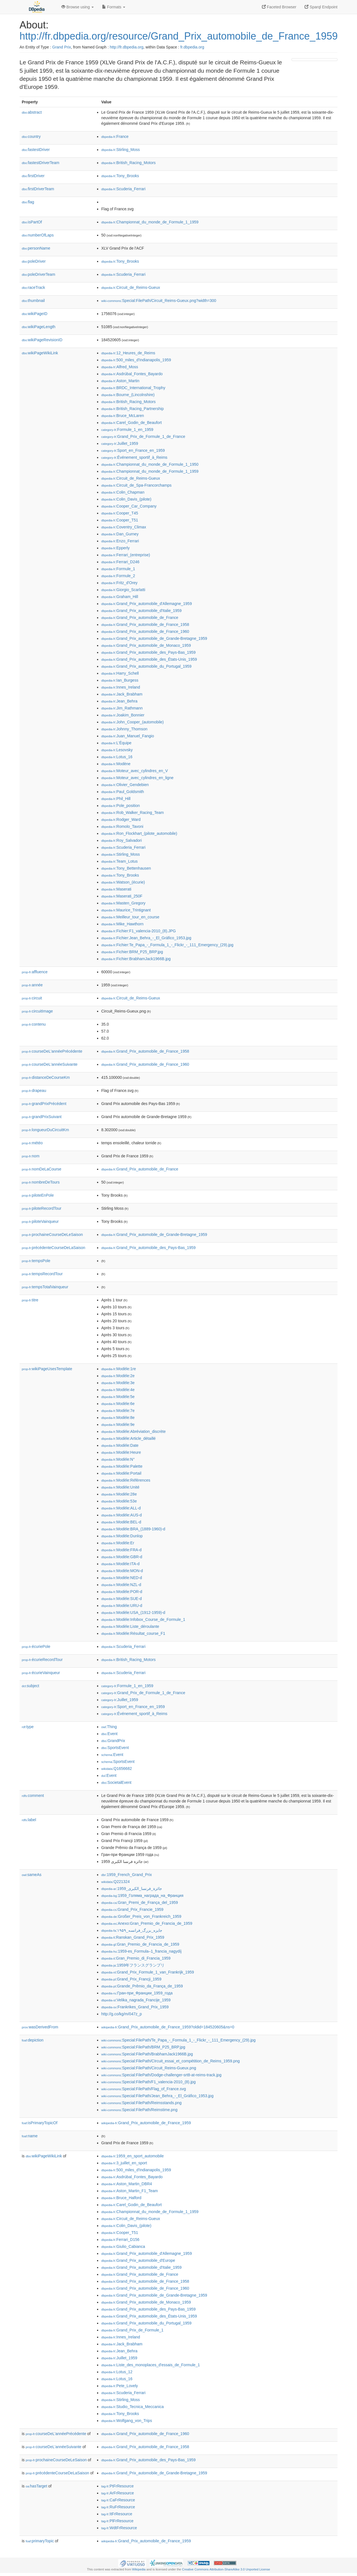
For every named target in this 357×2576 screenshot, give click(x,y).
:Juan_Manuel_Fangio (127, 736)
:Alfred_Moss (119, 367)
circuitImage (37, 1011)
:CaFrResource (118, 2500)
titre (30, 1300)
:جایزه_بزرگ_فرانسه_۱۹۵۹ (131, 1930)
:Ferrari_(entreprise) (125, 555)
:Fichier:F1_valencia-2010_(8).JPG (138, 931)
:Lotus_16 (116, 757)
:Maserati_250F (122, 896)
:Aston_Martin (120, 381)
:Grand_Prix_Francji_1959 (131, 1979)
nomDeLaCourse (41, 1169)
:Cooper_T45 (119, 513)
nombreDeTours (41, 1182)
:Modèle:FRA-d (121, 1550)
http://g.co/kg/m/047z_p (121, 2014)
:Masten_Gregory (123, 903)
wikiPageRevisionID (42, 340)
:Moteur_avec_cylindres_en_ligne (137, 777)
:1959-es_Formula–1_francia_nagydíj (141, 1951)
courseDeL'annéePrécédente (52, 1051)
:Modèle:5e (118, 1396)
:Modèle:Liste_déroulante (130, 1626)
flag (28, 202)
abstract (32, 112)
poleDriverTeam (38, 274)
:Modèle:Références (125, 1480)
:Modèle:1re (118, 1369)
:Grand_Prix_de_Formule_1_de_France (143, 436)
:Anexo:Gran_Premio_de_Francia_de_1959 (146, 1923)
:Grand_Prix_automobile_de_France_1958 (145, 624)
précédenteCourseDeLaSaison (53, 1247)
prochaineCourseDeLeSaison (52, 1234)
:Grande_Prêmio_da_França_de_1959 (142, 1986)
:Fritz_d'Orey (119, 582)
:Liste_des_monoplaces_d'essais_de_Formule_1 (150, 2365)
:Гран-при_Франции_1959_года (137, 1993)
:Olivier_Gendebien (125, 784)
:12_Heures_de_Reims (128, 353)
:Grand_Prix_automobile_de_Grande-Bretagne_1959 (154, 638)
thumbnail (33, 300)
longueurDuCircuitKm (45, 1130)
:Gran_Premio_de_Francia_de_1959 (140, 1944)
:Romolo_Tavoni (122, 826)
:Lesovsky (117, 750)
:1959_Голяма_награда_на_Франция (142, 1895)
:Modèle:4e (118, 1389)
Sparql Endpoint (321, 7)
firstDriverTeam (38, 189)
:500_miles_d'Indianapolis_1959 (136, 360)
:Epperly (115, 548)
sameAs (31, 1874)
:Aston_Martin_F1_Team (129, 2191)
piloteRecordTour (41, 1208)
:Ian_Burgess (119, 680)
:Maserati (116, 889)
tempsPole (36, 1260)
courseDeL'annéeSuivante (50, 1064)
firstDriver (33, 176)
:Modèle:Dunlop (122, 1536)
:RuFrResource (118, 2507)
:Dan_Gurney (120, 534)
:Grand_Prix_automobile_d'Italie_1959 (141, 610)
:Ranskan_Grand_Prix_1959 (132, 1937)
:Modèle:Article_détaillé (128, 1438)
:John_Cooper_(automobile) (132, 722)
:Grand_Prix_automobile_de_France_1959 (146, 2123)
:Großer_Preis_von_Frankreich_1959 (141, 1916)
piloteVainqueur (40, 1221)
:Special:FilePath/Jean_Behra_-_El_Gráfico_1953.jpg (157, 2096)
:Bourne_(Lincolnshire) (128, 394)
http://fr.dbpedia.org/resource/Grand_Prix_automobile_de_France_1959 (179, 36)
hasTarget (36, 2486)
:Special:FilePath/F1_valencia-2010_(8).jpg (148, 2082)
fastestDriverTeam (40, 162)
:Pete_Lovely (119, 2386)
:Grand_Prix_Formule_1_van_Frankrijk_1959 (147, 1972)
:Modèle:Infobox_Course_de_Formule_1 (143, 1619)
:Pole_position (120, 805)
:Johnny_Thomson (124, 729)
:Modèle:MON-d (122, 1570)
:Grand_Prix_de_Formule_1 (132, 2330)
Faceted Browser (279, 7)
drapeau (34, 1090)
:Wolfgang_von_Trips (126, 2420)
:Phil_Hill (116, 798)
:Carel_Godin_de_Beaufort (131, 422)
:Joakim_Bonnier (122, 715)
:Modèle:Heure (121, 1452)
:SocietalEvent (116, 1782)
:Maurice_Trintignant (126, 910)
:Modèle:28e (119, 1494)
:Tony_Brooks (120, 176)
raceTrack (33, 287)
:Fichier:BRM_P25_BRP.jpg (132, 952)
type (28, 1726)
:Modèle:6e (118, 1403)
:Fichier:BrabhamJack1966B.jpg (136, 959)
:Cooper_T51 (119, 520)
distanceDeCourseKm (46, 1077)
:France (115, 136)
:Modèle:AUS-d (121, 1515)
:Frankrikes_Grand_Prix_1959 (135, 2007)
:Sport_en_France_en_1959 (133, 450)
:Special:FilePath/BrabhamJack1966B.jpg (147, 2054)
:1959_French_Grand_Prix (126, 1874)
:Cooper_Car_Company (128, 506)
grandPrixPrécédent (44, 1103)
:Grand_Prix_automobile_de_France (139, 617)
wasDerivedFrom (40, 2027)
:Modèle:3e (118, 1382)
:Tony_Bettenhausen (126, 868)
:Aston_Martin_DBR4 (126, 2184)
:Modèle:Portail (121, 1473)
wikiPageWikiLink (40, 353)
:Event (109, 1733)
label (29, 1820)
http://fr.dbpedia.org (126, 47)
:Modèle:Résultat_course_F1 (133, 1633)
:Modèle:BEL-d (121, 1522)
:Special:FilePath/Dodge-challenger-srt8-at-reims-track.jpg (161, 2075)
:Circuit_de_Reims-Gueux (130, 287)
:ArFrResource (117, 2493)
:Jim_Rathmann (122, 708)
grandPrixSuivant (42, 1116)
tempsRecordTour (42, 1274)
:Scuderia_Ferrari (123, 189)
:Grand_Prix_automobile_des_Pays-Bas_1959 (148, 652)
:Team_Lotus (119, 861)
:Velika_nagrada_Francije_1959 (136, 2000)
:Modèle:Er (117, 1543)
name (30, 2136)
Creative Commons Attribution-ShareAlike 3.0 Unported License (226, 2569)
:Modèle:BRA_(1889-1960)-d (133, 1529)
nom (30, 1156)
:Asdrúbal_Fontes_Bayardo (132, 374)
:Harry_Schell (120, 673)
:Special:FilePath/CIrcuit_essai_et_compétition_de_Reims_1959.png (170, 2061)
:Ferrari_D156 (120, 2239)
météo (32, 1143)
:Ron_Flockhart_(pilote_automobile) (139, 833)
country (31, 136)
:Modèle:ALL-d (121, 1508)
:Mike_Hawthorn (122, 924)
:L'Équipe (116, 743)
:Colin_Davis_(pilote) (126, 499)
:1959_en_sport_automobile (132, 2156)
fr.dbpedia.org (192, 47)
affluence (35, 972)
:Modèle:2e (118, 1376)
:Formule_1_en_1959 (127, 429)
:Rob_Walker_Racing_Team (132, 812)
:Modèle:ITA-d (120, 1564)
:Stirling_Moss (120, 149)
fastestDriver (36, 149)
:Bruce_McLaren (122, 415)
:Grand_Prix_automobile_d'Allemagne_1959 (146, 603)
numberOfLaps (38, 235)
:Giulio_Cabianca (123, 2246)
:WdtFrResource (119, 2528)
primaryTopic (40, 2541)
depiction (33, 2040)
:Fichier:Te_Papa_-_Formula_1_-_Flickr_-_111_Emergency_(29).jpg (167, 945)
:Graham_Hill (119, 596)
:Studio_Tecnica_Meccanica (132, 2406)
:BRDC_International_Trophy (133, 388)
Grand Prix (61, 47)
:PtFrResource (117, 2486)
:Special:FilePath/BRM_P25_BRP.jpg (143, 2047)
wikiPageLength (39, 327)
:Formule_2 (118, 576)
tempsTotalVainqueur (45, 1287)
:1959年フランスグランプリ (133, 1965)
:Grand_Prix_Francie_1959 (132, 1909)
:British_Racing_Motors (128, 162)
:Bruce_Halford (121, 2198)
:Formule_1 (118, 569)
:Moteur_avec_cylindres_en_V (134, 771)
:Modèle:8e (118, 1417)
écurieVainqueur (41, 1672)
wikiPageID (34, 313)
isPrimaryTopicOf (39, 2123)
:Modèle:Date (120, 1445)
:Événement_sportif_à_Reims (134, 457)
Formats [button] (113, 7)
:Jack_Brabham (122, 694)
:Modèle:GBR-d (121, 1557)
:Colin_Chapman (122, 492)
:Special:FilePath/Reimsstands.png (141, 2103)
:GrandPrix (113, 1740)
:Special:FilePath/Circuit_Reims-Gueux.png (148, 2068)
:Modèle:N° (118, 1459)
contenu (34, 1024)
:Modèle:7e (118, 1410)
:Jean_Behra (119, 701)
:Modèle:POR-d (121, 1591)
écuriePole (36, 1646)
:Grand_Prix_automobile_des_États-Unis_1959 (149, 659)
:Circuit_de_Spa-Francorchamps (136, 485)
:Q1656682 (116, 1768)
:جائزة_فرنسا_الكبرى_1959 (131, 1888)
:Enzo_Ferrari (120, 541)
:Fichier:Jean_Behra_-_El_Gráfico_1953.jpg (146, 938)
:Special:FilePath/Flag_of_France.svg (143, 2089)
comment (33, 1795)
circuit (32, 998)
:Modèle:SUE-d (121, 1598)
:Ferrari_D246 (120, 562)
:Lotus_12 (116, 2372)
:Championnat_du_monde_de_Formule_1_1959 (150, 222)
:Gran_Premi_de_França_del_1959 (139, 1902)
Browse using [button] (77, 7)
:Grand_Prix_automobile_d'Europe (138, 2260)
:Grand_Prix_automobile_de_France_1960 (145, 631)
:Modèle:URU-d (121, 1605)
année (32, 985)
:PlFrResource (117, 2521)
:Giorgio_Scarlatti (123, 589)
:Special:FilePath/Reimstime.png (139, 2109)
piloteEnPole (38, 1195)
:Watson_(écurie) (123, 882)
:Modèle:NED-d (121, 1577)
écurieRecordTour (42, 1659)
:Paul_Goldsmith (122, 791)
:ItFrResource (116, 2514)
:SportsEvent (115, 1747)
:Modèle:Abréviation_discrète (133, 1431)
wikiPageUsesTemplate (47, 1369)
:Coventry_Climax (123, 527)
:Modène (116, 764)
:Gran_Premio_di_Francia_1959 (135, 1958)
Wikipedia (139, 2569)
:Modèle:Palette (122, 1466)
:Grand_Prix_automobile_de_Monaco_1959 (146, 645)
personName (36, 248)
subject (30, 1686)
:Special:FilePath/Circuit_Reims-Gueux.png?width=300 (158, 300)
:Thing (109, 1726)
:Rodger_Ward (121, 819)
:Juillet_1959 (119, 443)
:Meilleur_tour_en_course (130, 917)
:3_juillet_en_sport (124, 2163)
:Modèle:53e (119, 1501)
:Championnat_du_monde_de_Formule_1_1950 (150, 464)
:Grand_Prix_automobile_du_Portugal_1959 (146, 666)
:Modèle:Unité (120, 1487)
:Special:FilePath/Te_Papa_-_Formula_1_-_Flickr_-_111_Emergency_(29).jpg (178, 2040)
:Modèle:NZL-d (121, 1584)
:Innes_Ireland (120, 687)
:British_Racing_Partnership (132, 408)
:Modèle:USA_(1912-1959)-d (133, 1612)
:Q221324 (115, 1881)
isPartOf (32, 222)
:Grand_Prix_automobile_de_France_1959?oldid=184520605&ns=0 (167, 2027)
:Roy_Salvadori (121, 840)
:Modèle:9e (118, 1424)
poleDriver (34, 261)
